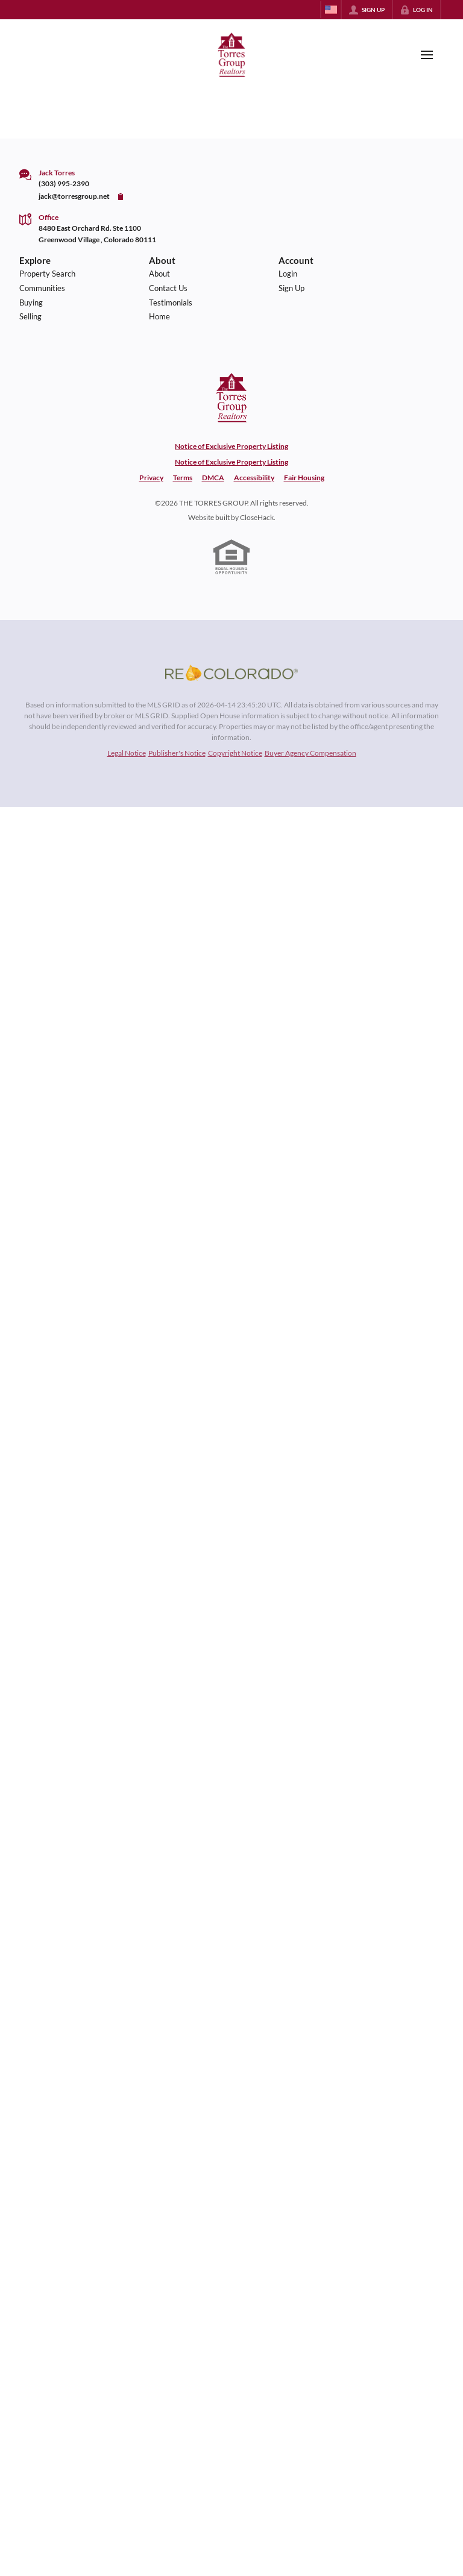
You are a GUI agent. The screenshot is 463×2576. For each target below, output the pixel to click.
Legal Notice (126, 752)
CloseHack (257, 517)
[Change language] (331, 9)
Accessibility (254, 477)
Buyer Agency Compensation (310, 752)
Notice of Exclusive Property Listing (231, 446)
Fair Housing (304, 477)
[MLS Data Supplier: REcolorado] (231, 673)
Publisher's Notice (177, 752)
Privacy (151, 477)
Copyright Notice (235, 752)
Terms (182, 477)
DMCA (213, 477)
